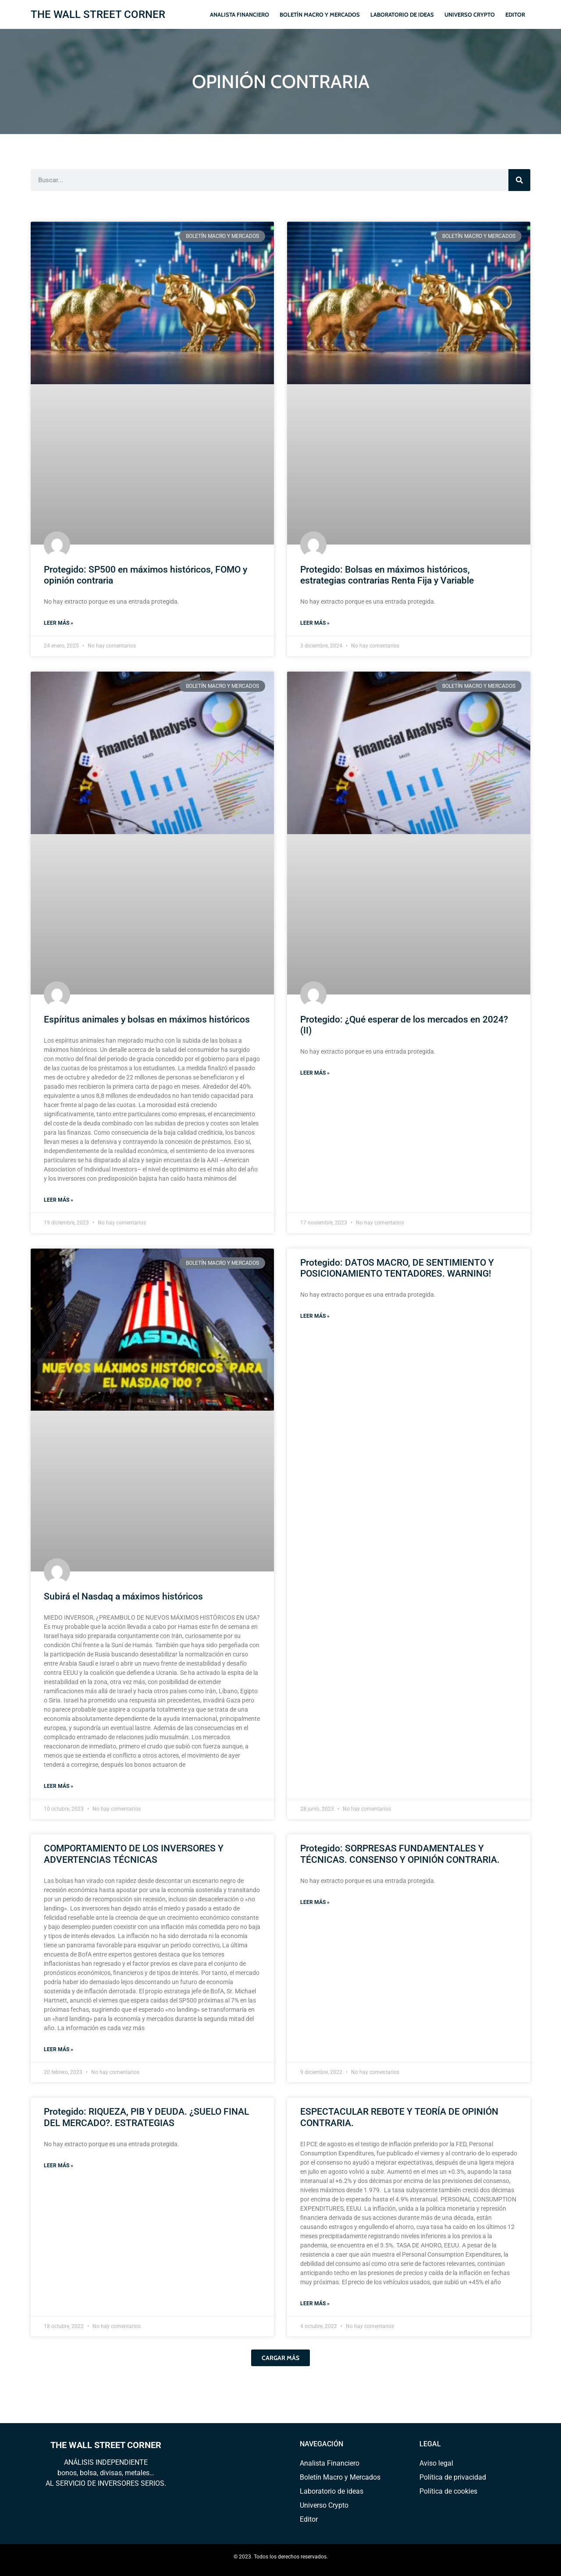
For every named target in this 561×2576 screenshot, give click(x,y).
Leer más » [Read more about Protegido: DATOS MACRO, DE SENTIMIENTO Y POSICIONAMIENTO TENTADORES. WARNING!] (315, 1316)
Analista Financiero (239, 14)
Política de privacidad (452, 2477)
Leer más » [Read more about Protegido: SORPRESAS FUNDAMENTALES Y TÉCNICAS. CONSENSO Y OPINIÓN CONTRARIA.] (315, 1902)
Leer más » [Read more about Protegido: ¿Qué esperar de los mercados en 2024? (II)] (315, 1073)
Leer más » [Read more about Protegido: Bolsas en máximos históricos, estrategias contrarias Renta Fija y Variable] (315, 623)
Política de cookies (448, 2491)
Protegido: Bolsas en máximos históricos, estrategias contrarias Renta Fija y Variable (387, 575)
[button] (280, 2358)
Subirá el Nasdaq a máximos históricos (123, 1596)
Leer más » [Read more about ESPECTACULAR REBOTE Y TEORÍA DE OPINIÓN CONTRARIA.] (315, 2303)
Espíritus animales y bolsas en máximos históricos (147, 1019)
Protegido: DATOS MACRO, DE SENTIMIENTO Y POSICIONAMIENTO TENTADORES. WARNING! (397, 1268)
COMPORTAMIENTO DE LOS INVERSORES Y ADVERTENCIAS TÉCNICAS (134, 1854)
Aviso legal (436, 2463)
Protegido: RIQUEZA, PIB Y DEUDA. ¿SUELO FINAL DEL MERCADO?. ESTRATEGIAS (146, 2117)
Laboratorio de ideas (402, 14)
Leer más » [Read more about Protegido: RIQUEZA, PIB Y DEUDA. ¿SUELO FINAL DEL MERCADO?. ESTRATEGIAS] (58, 2165)
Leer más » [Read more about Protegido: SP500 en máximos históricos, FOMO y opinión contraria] (58, 623)
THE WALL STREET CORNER (98, 14)
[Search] (519, 180)
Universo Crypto (469, 14)
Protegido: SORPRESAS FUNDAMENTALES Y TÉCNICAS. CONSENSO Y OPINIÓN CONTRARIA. (400, 1854)
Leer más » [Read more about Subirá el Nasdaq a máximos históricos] (58, 1786)
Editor (515, 14)
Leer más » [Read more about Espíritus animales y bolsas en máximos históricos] (58, 1200)
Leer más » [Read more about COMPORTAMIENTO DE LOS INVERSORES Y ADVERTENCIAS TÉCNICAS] (58, 2049)
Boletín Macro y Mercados (320, 14)
